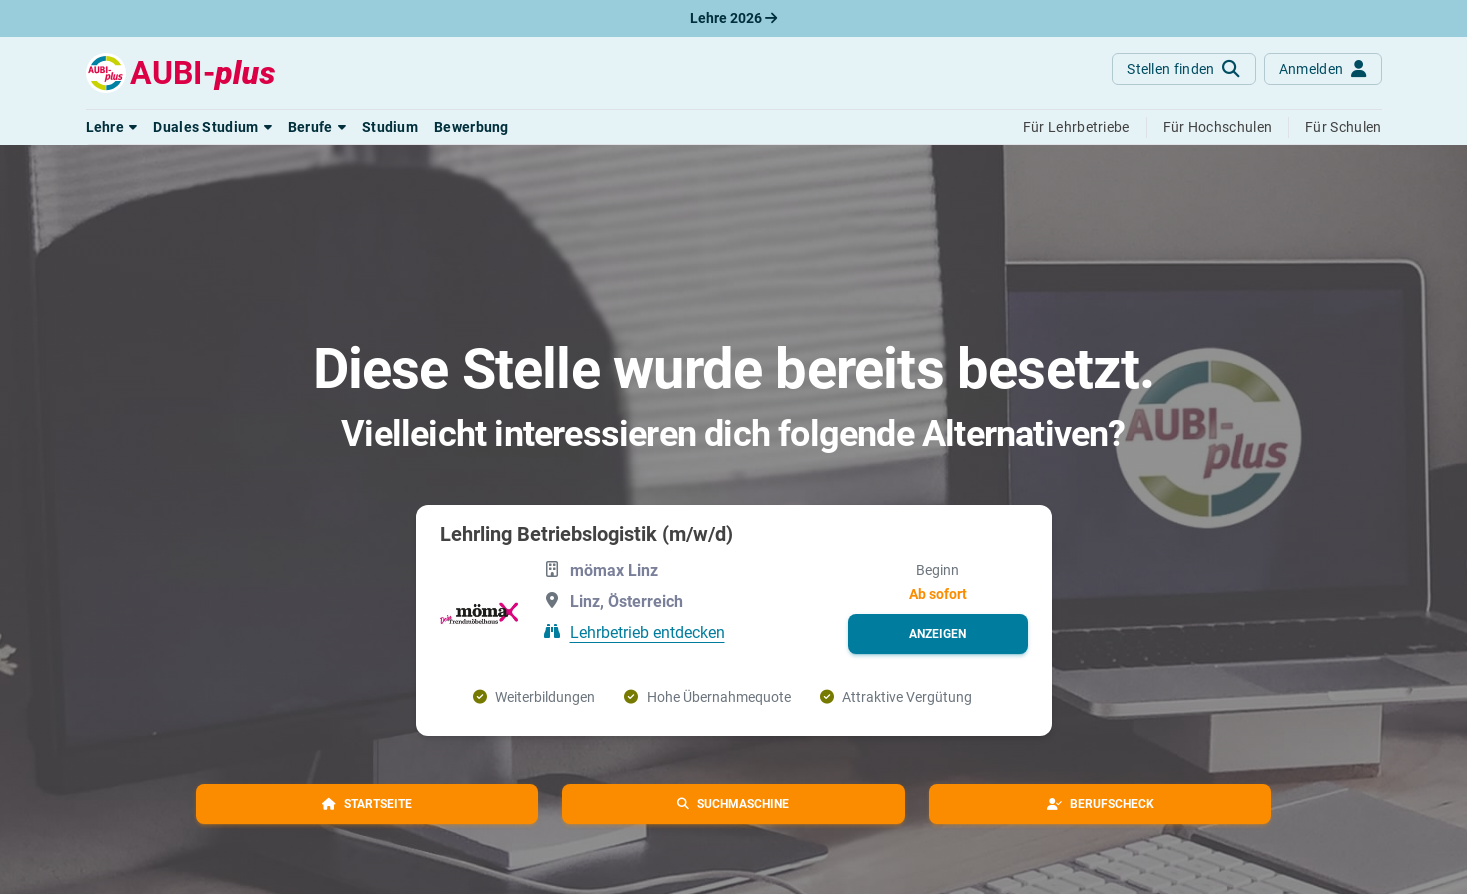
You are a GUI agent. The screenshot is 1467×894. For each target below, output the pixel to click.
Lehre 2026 (733, 18)
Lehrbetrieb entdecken (647, 631)
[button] (112, 127)
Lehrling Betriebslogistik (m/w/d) (586, 534)
